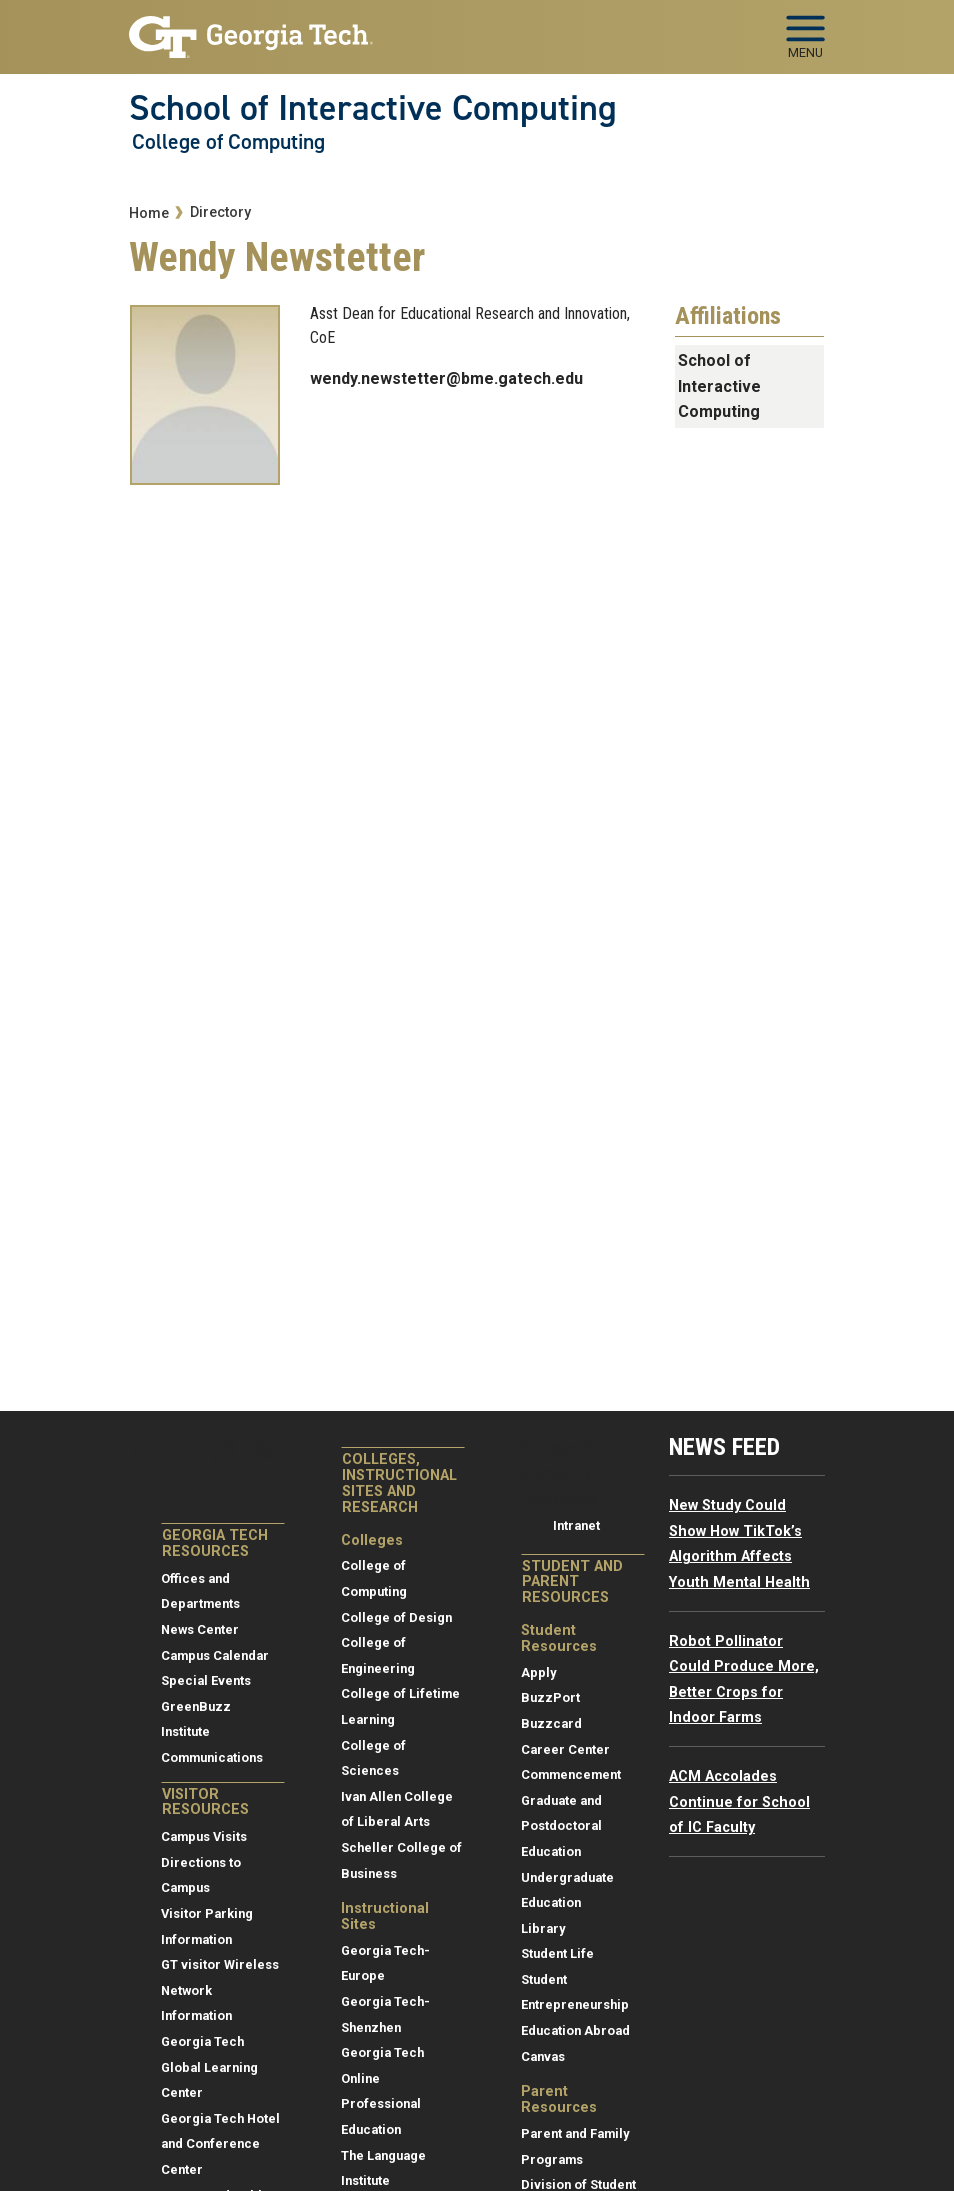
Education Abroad (575, 2030)
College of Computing (228, 142)
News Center (200, 1629)
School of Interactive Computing (373, 108)
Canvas (543, 2056)
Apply (538, 1672)
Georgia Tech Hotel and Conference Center (220, 2144)
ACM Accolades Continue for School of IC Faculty (739, 1802)
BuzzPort (550, 1697)
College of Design (396, 1617)
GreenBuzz (196, 1706)
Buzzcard (551, 1723)
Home (149, 213)
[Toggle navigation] (805, 30)
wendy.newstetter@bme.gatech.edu (446, 378)
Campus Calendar (215, 1655)
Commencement (571, 1774)
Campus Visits (204, 1836)
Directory (220, 212)
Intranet (576, 1525)
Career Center (565, 1749)
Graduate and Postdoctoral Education (561, 1826)
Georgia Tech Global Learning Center (209, 2067)
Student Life (557, 1953)
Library (543, 1928)
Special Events (206, 1680)
